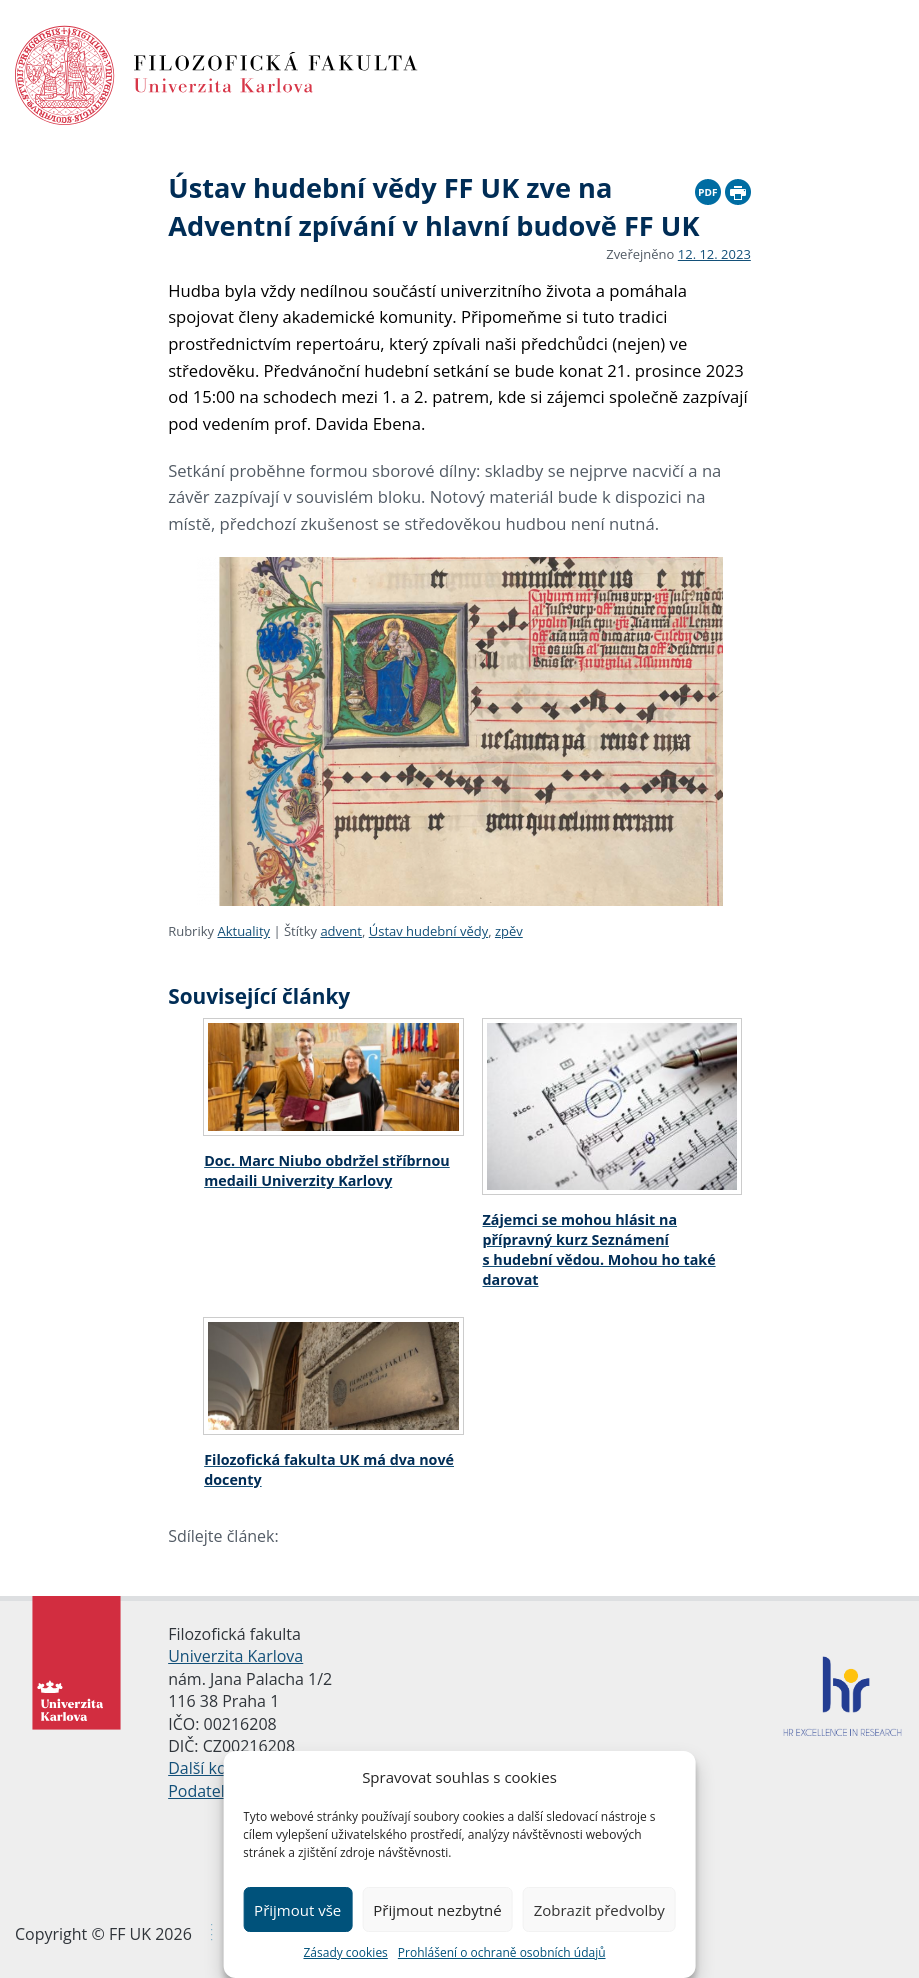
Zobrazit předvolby (599, 1910)
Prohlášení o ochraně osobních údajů (502, 1952)
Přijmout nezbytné (437, 1910)
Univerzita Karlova (235, 1656)
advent (341, 931)
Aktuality (243, 931)
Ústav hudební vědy (428, 931)
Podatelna (205, 1791)
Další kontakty (220, 1768)
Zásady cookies (345, 1952)
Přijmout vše (297, 1910)
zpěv (509, 931)
